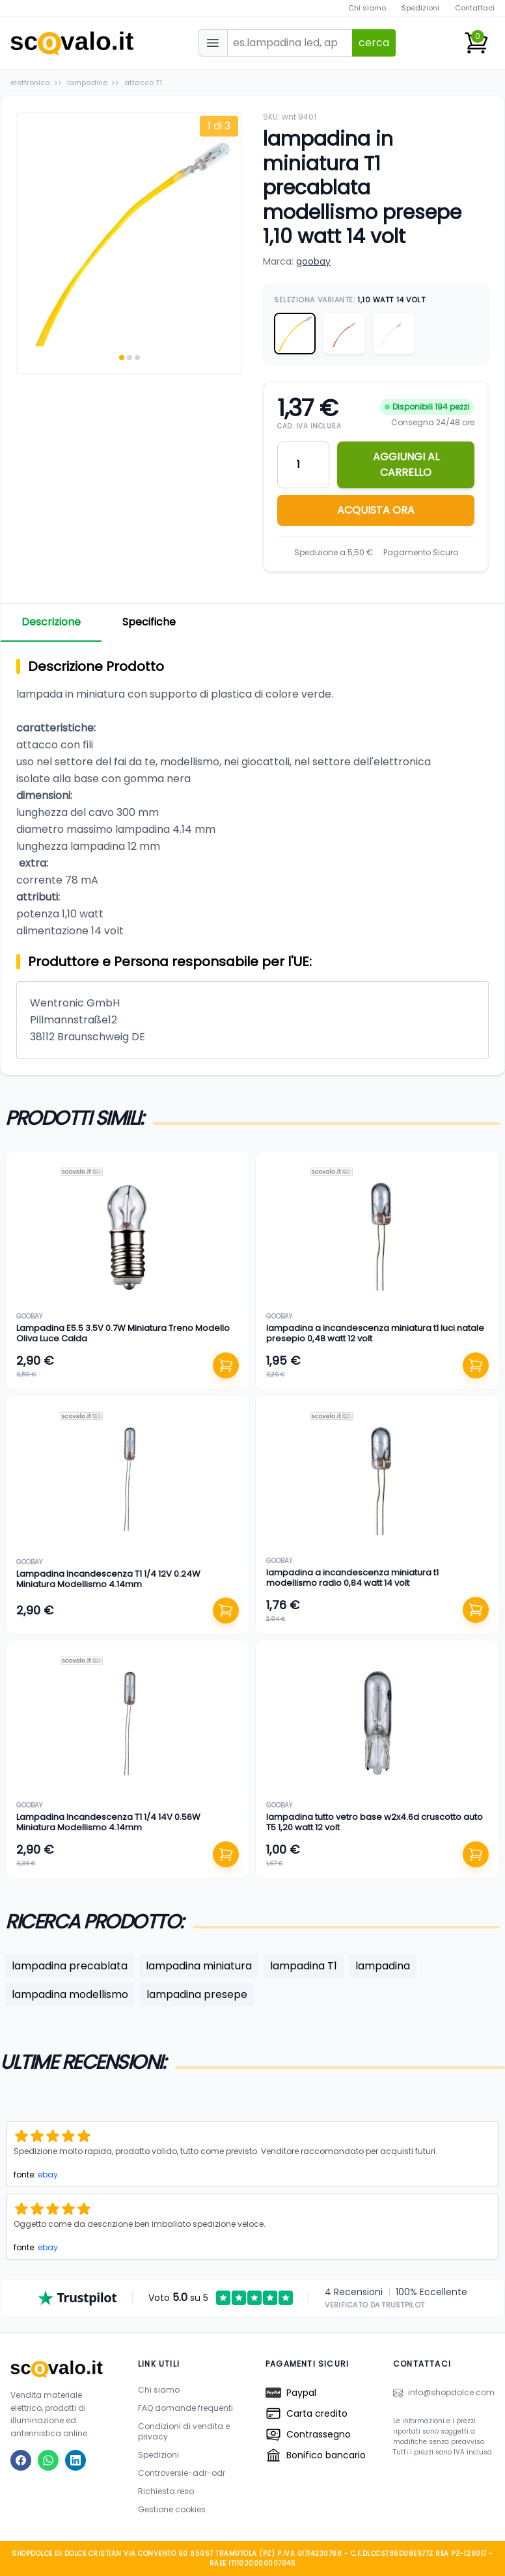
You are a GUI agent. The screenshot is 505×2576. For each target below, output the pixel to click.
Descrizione (51, 621)
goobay (313, 261)
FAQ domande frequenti (185, 2407)
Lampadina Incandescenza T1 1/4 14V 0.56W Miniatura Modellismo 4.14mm (108, 1822)
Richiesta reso (166, 2491)
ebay (48, 2174)
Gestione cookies (172, 2509)
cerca (374, 42)
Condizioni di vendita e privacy (184, 2431)
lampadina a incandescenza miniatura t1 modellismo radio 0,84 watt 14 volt (352, 1577)
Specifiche (149, 621)
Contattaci (475, 8)
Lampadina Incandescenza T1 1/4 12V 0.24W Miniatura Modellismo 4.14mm (108, 1579)
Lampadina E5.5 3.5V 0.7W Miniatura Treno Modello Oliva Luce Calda (123, 1333)
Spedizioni (420, 8)
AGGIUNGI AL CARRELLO (406, 464)
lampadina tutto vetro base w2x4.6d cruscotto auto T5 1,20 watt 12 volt (374, 1822)
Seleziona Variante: (349, 300)
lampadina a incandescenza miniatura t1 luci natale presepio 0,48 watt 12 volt (375, 1333)
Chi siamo (367, 8)
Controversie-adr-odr (181, 2472)
